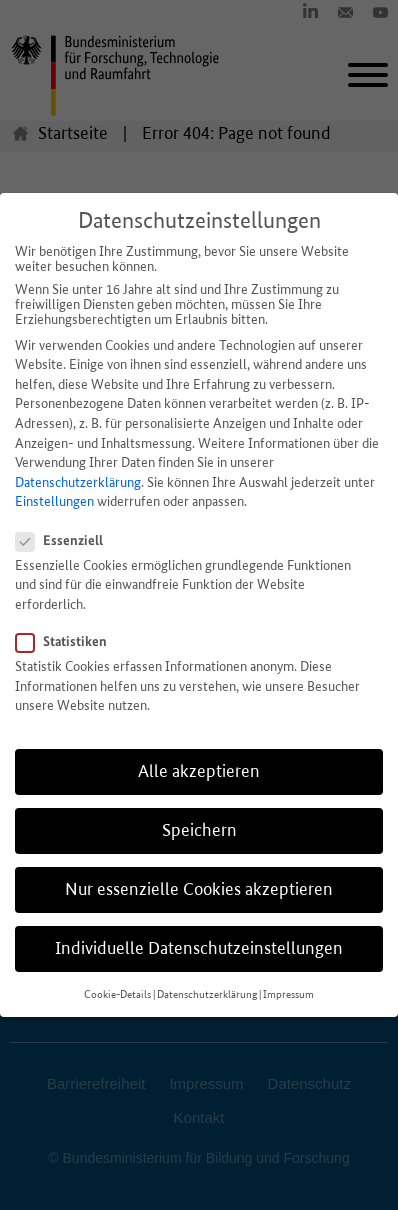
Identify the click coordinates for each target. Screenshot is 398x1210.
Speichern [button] (199, 830)
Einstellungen (54, 501)
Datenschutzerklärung (78, 482)
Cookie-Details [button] (117, 994)
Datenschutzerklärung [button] (207, 994)
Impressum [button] (288, 994)
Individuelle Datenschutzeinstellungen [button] (199, 948)
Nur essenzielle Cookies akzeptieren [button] (199, 889)
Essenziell (65, 540)
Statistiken (67, 641)
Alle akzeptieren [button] (199, 771)
